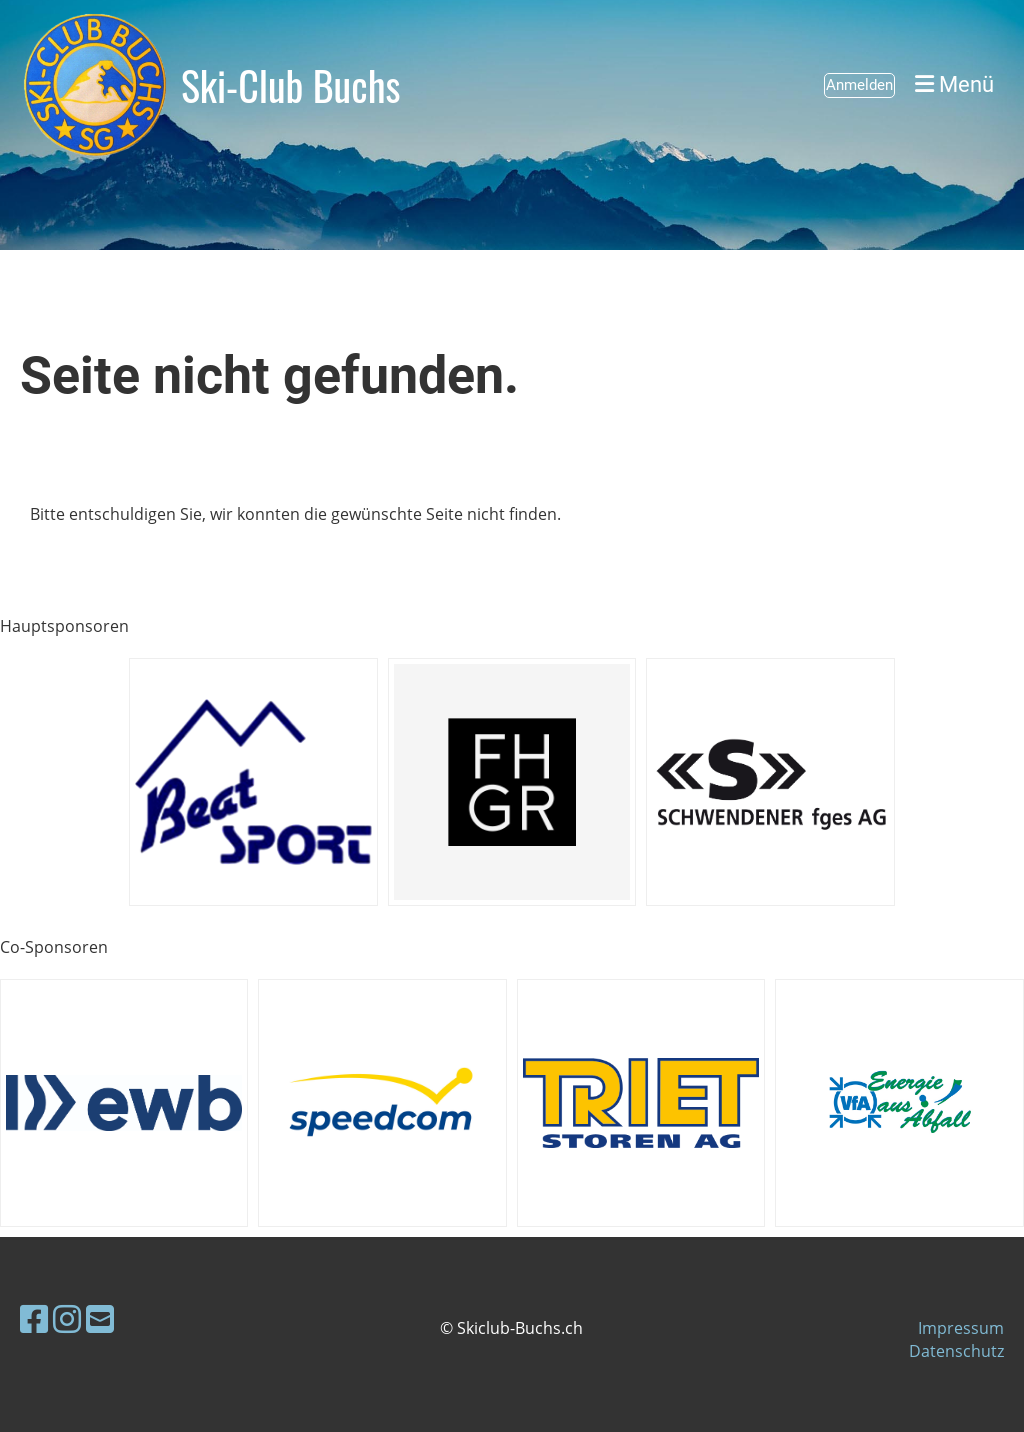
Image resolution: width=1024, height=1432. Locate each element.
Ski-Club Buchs (291, 85)
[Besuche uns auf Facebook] (34, 1318)
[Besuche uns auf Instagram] (67, 1318)
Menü (954, 84)
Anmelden (859, 85)
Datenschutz (956, 1351)
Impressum (961, 1328)
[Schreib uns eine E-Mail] (100, 1318)
